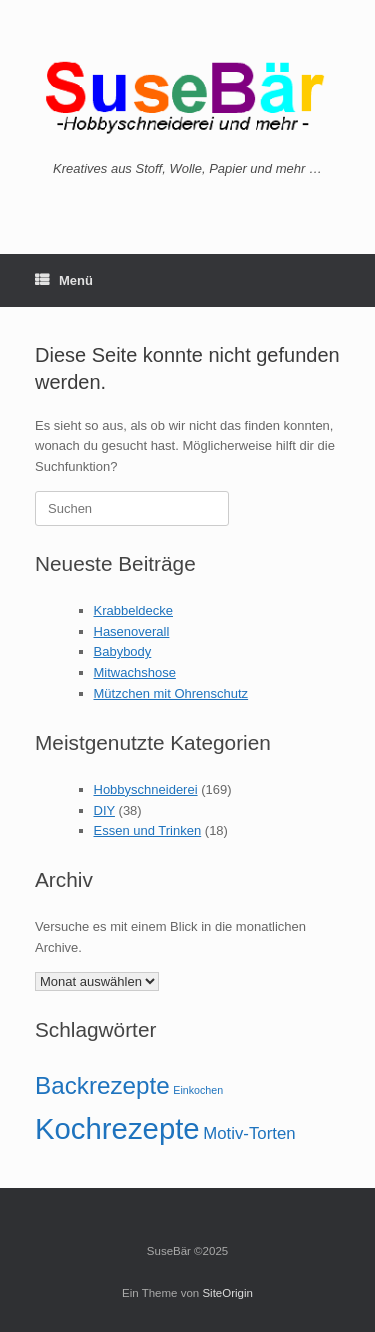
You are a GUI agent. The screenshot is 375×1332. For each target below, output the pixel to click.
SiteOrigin (227, 1293)
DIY (104, 810)
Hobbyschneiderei (146, 789)
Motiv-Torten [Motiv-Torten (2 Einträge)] (249, 1133)
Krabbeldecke (134, 610)
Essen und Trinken (148, 830)
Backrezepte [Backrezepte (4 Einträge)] (102, 1085)
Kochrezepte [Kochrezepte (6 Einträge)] (117, 1128)
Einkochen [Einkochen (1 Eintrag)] (198, 1090)
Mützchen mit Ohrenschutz (171, 693)
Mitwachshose (135, 672)
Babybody (123, 651)
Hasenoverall (132, 631)
